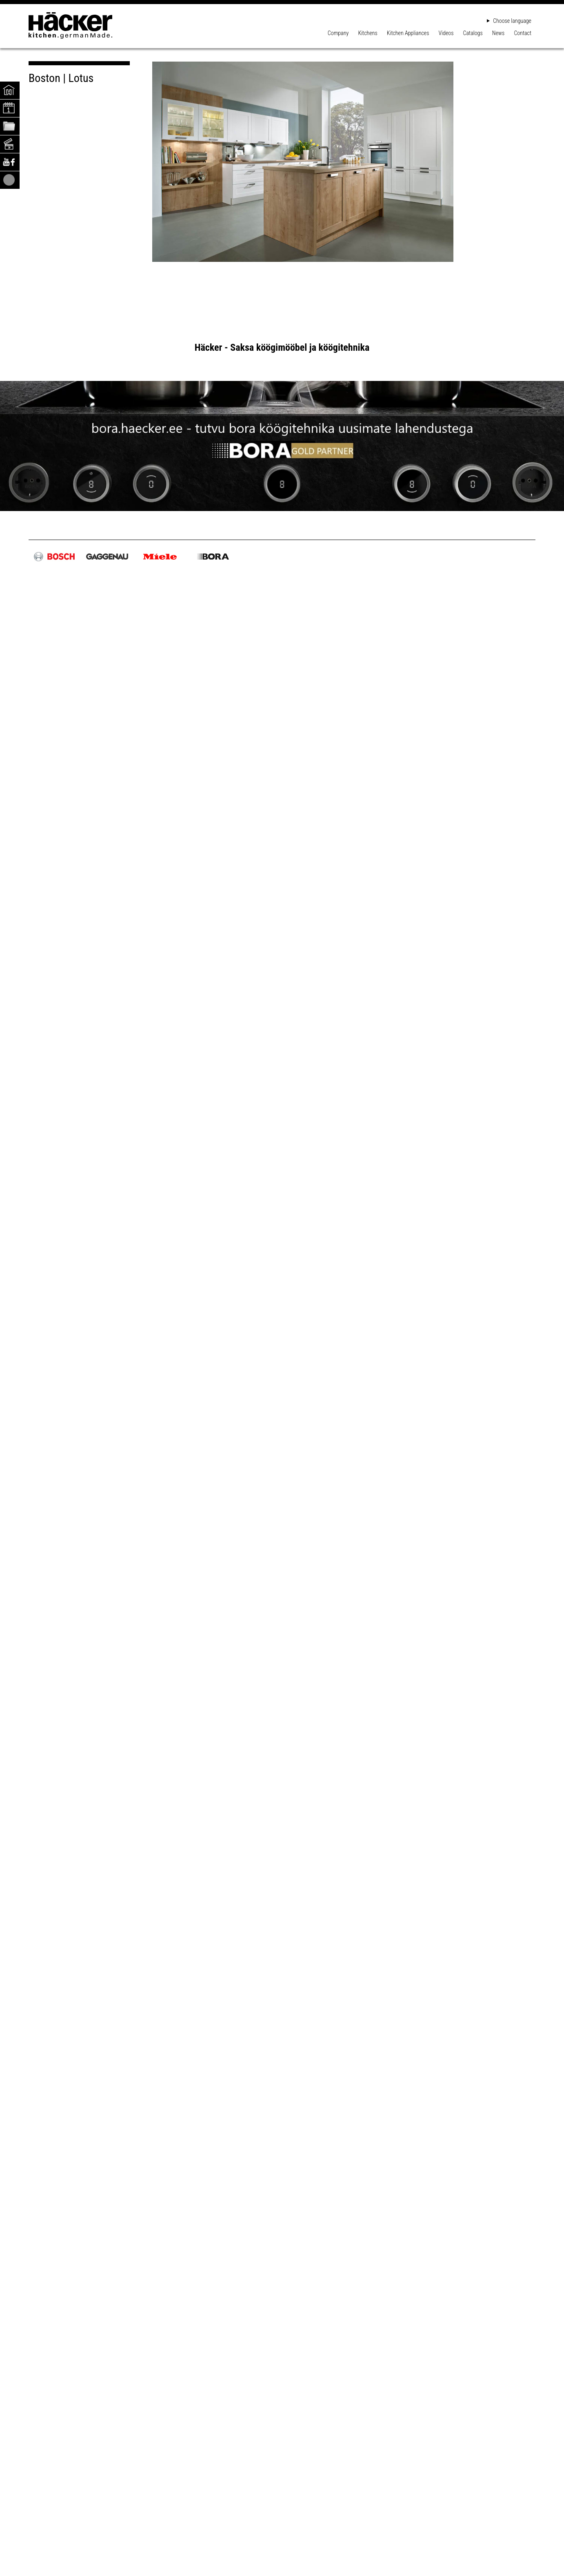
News (498, 33)
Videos (446, 33)
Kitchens (367, 33)
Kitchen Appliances (408, 33)
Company (338, 33)
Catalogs (473, 33)
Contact (522, 33)
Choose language (509, 21)
